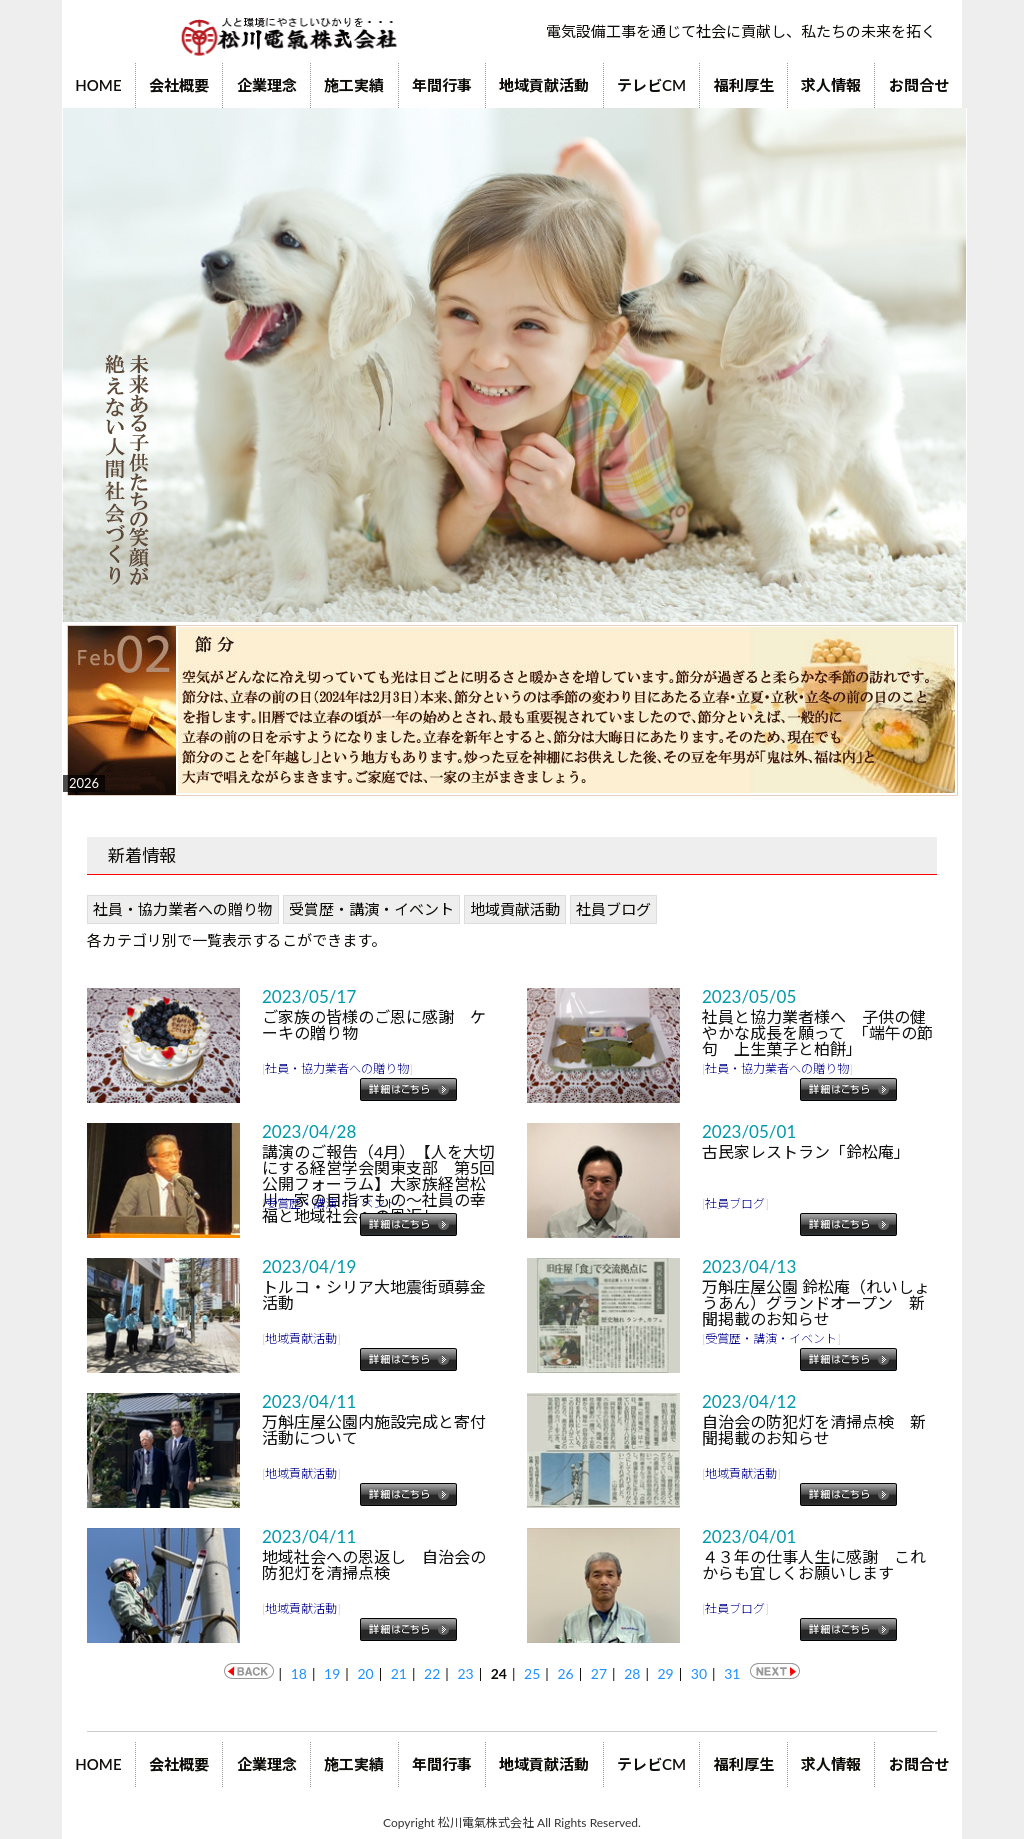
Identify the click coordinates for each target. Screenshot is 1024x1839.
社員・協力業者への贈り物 (183, 909)
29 (665, 1673)
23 (465, 1673)
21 (399, 1673)
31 (732, 1673)
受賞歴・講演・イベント (371, 909)
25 (532, 1673)
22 (432, 1673)
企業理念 (267, 85)
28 (632, 1673)
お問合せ (919, 85)
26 (565, 1673)
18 (299, 1673)
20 (365, 1673)
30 (699, 1673)
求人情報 (831, 85)
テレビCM (651, 85)
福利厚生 (744, 85)
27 (599, 1673)
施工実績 (354, 85)
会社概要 (179, 85)
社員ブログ (613, 909)
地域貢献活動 (544, 85)
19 (332, 1673)
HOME (98, 85)
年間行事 (442, 85)
